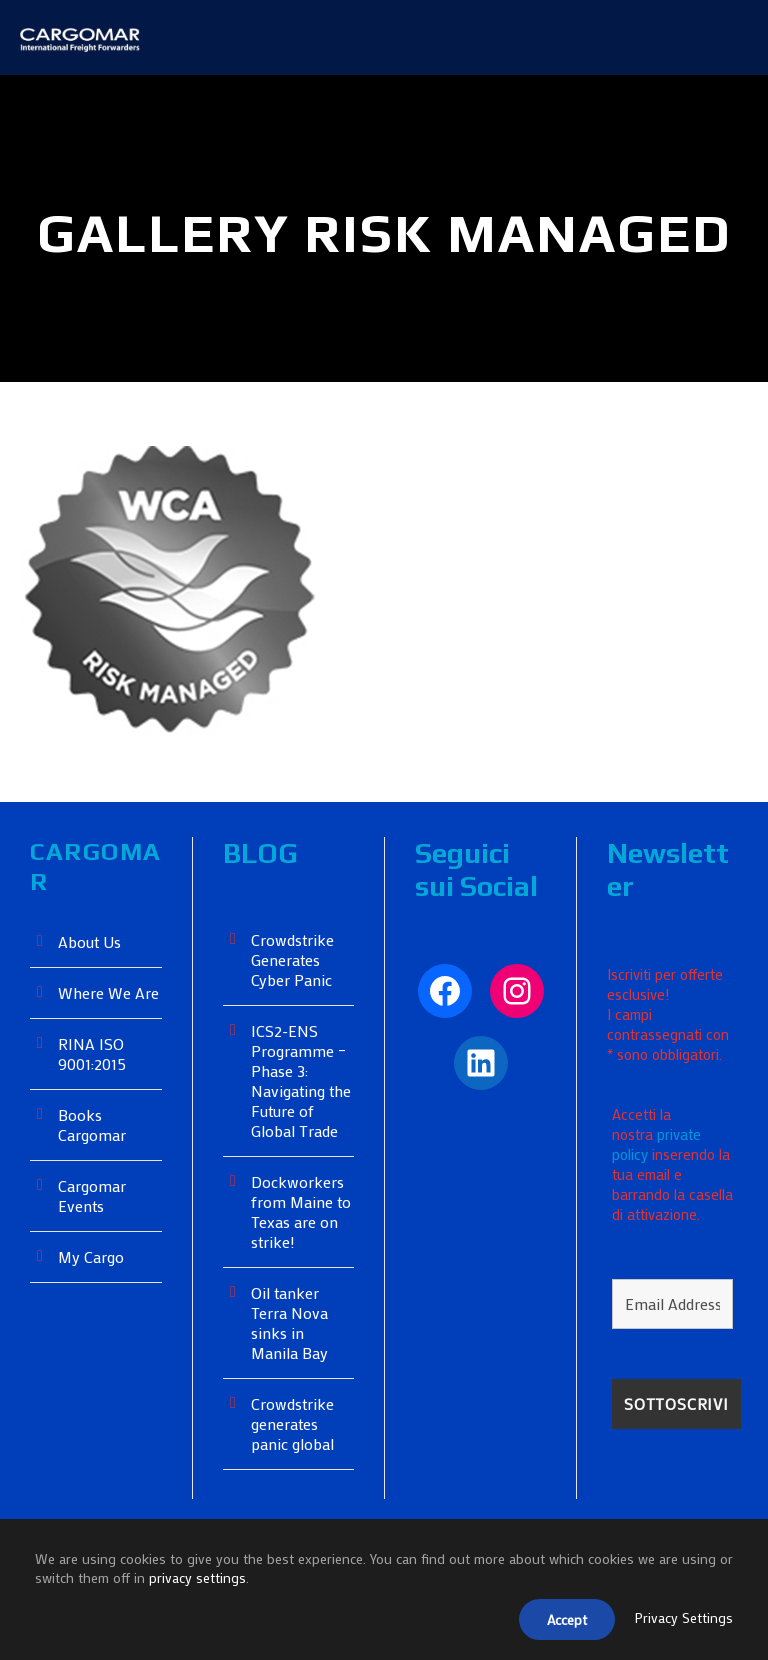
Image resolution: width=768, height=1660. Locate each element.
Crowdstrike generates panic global (293, 1488)
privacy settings (211, 1582)
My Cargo (92, 1321)
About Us (91, 1006)
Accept (561, 1621)
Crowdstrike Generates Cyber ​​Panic (294, 1024)
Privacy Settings (683, 1620)
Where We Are (110, 1057)
